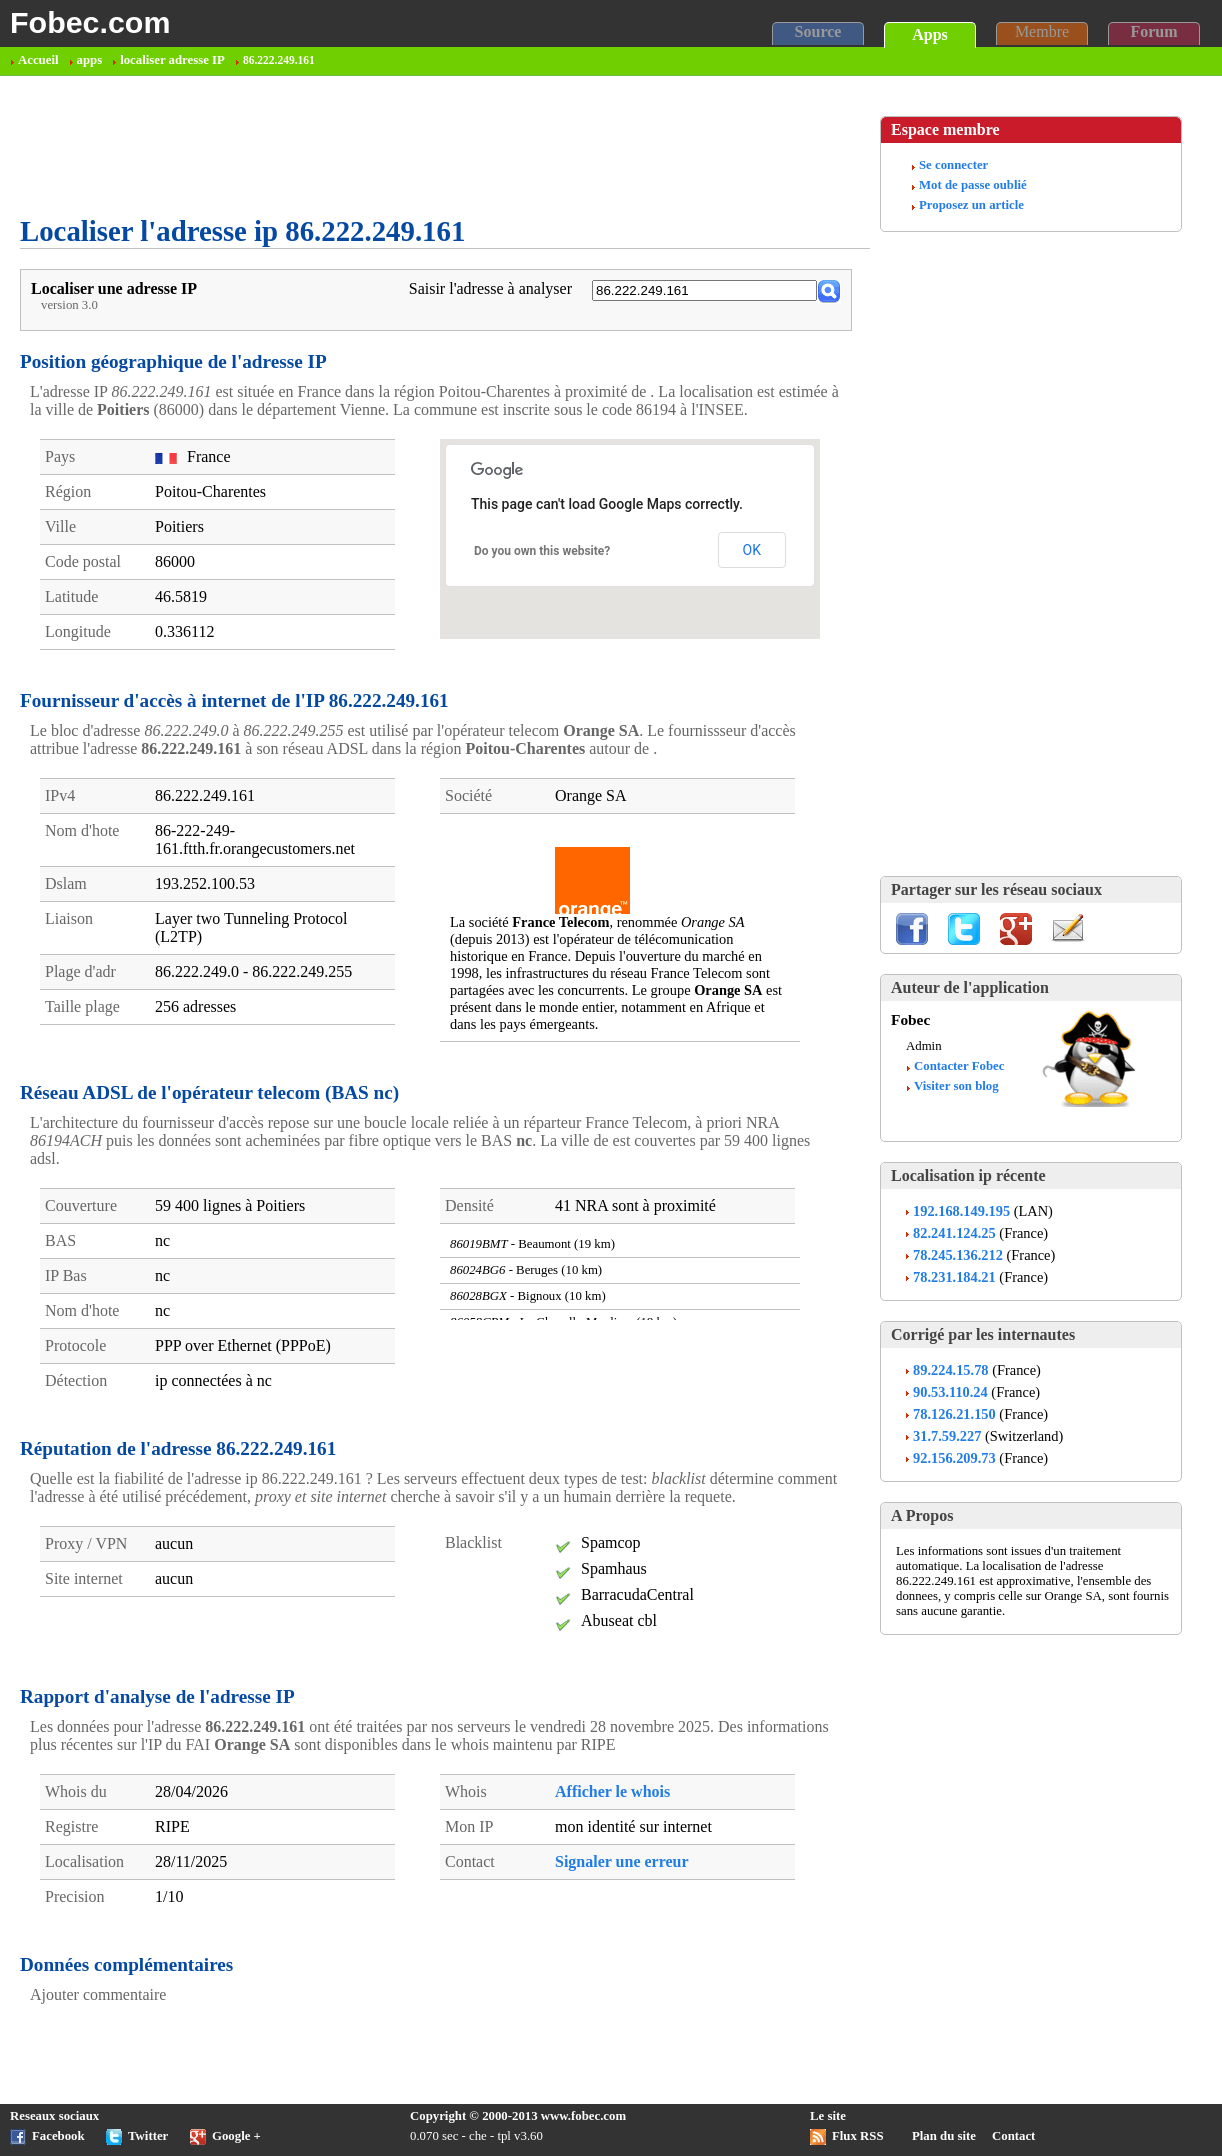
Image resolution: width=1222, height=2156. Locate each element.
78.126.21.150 (954, 1414)
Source (818, 31)
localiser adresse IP (172, 60)
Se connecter (953, 165)
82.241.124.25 (954, 1233)
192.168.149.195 (961, 1211)
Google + (236, 2136)
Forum (1153, 31)
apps (90, 60)
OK (752, 550)
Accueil (38, 60)
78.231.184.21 (954, 1277)
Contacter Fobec (959, 1066)
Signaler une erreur (622, 1861)
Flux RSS (858, 2136)
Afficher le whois (612, 1791)
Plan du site (944, 2136)
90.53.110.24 (950, 1392)
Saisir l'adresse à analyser (490, 288)
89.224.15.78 (951, 1370)
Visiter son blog (956, 1086)
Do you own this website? (542, 551)
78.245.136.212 (958, 1255)
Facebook (58, 2136)
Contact (1013, 2136)
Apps (930, 34)
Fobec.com (90, 22)
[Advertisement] (384, 146)
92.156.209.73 (954, 1458)
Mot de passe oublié (973, 185)
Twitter (148, 2136)
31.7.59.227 (947, 1436)
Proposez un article (971, 205)
